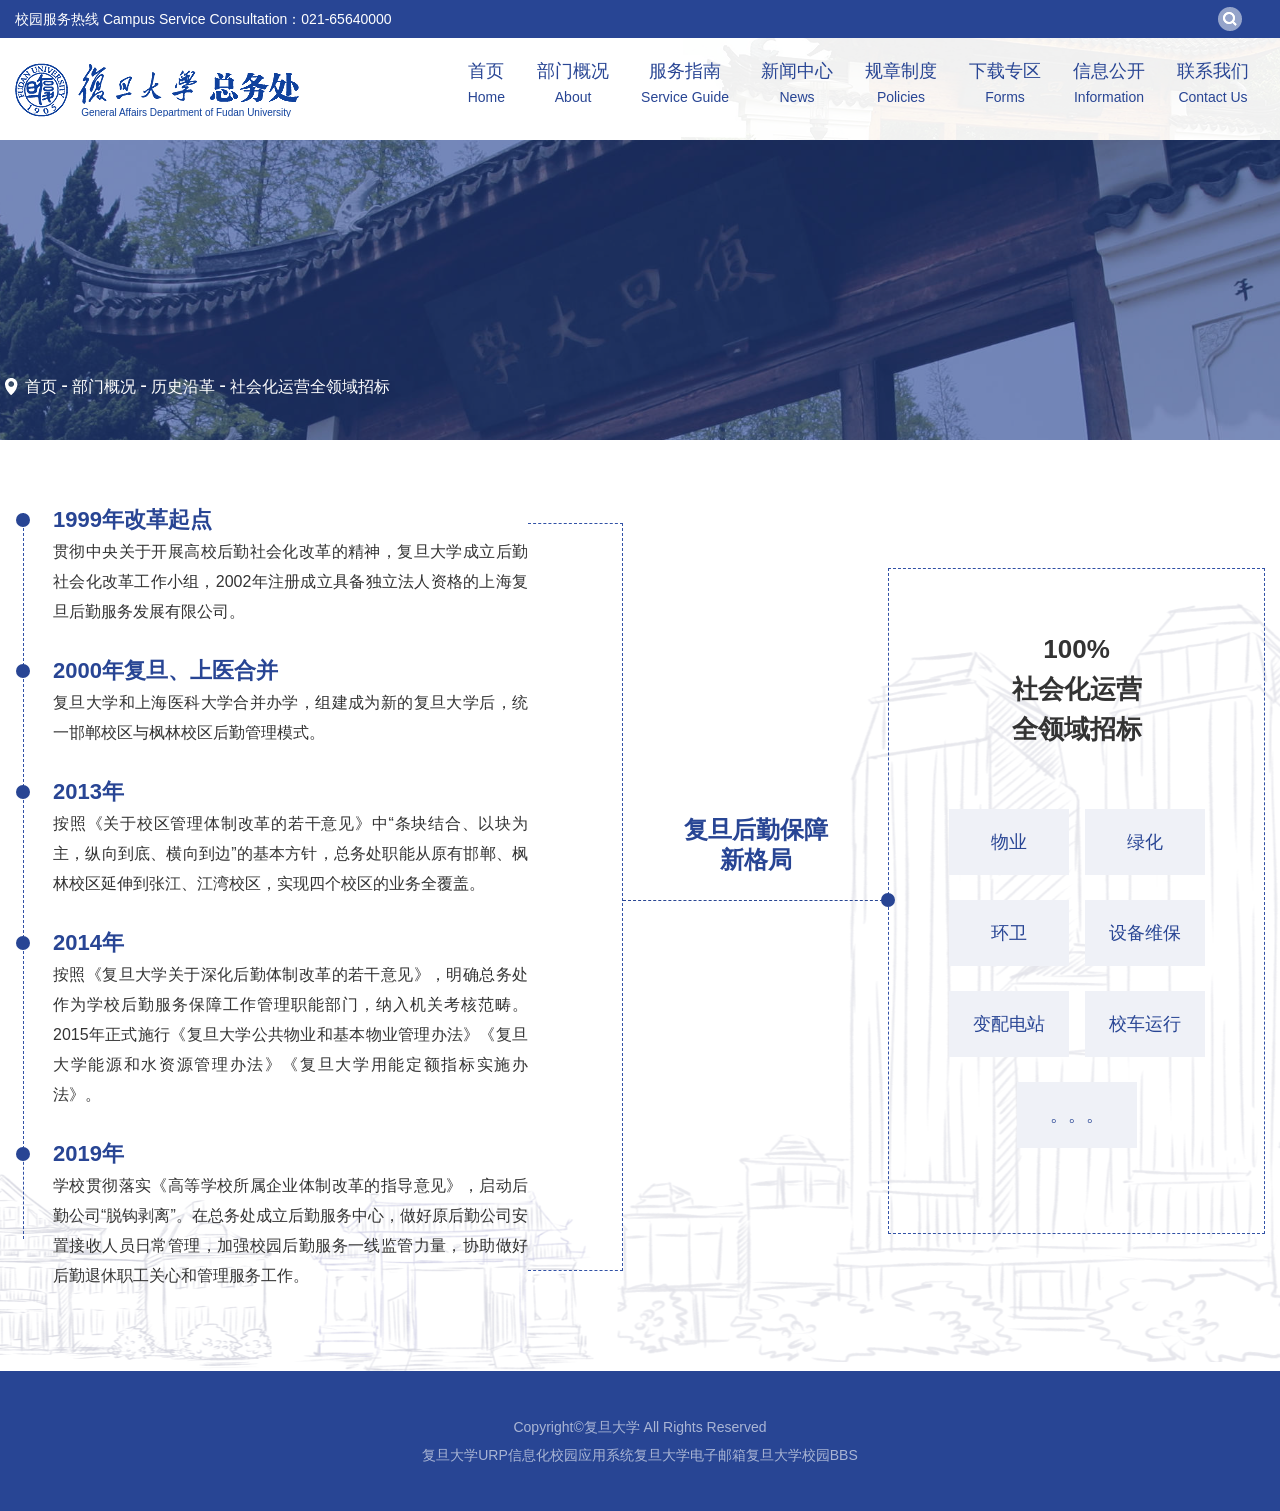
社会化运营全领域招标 (310, 386)
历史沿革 (183, 386)
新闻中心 (797, 85)
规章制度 (901, 85)
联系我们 (1213, 85)
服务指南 (685, 85)
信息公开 (1109, 85)
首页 (486, 85)
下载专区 (1005, 85)
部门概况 (573, 85)
